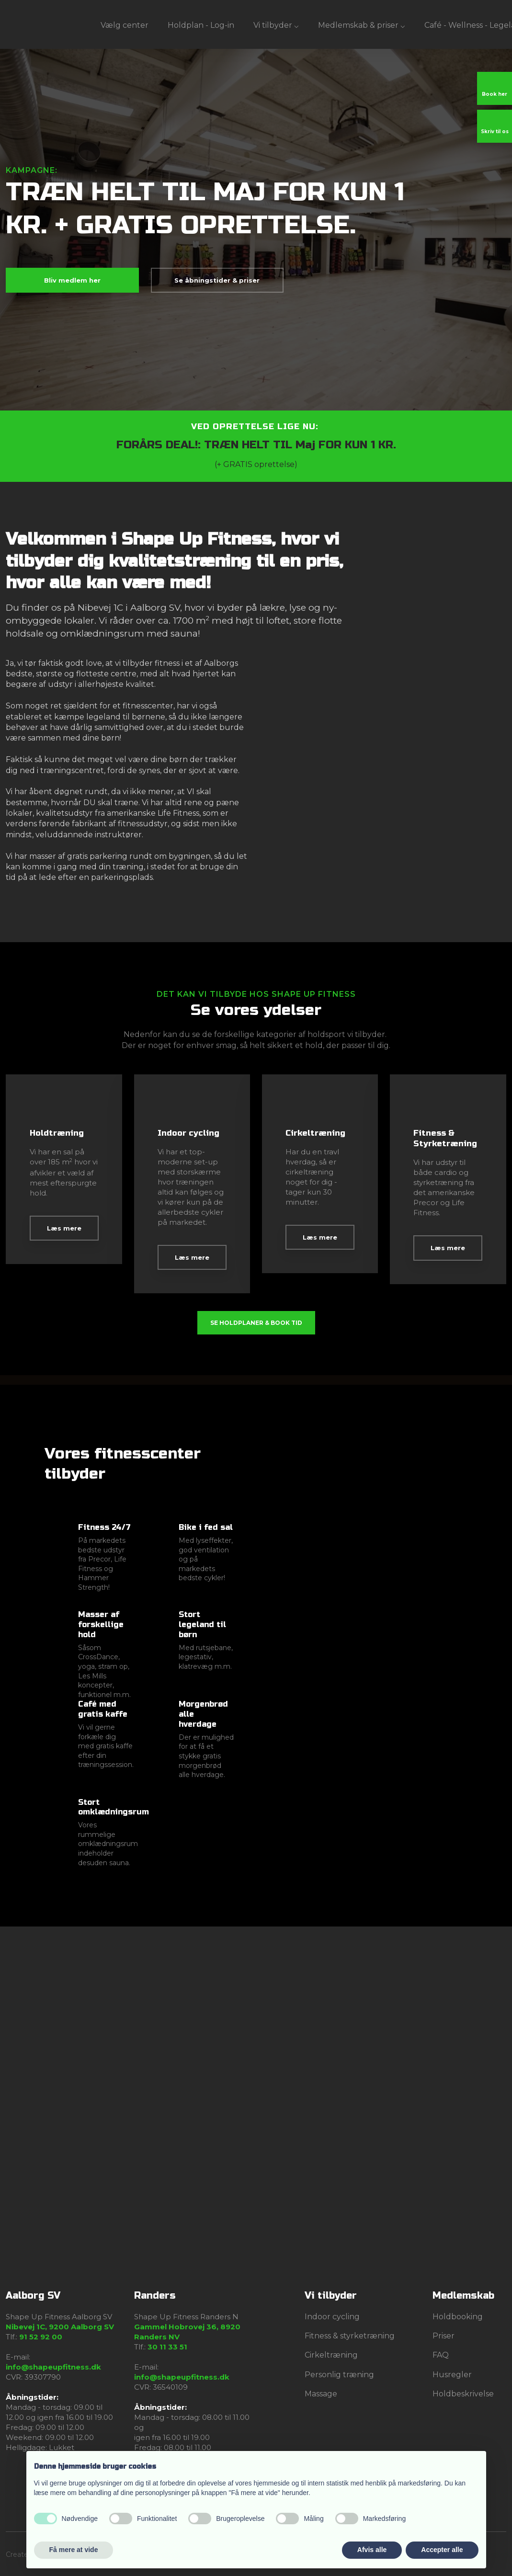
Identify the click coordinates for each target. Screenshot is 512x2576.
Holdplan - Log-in (201, 25)
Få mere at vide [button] (73, 2549)
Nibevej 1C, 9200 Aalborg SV (60, 2326)
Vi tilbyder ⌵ (276, 25)
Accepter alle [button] (442, 2549)
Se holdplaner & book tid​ (256, 1322)
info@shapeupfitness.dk (53, 2366)
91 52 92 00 (40, 2336)
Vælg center (124, 25)
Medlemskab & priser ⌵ (361, 25)
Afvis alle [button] (372, 2549)
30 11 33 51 (167, 2346)
